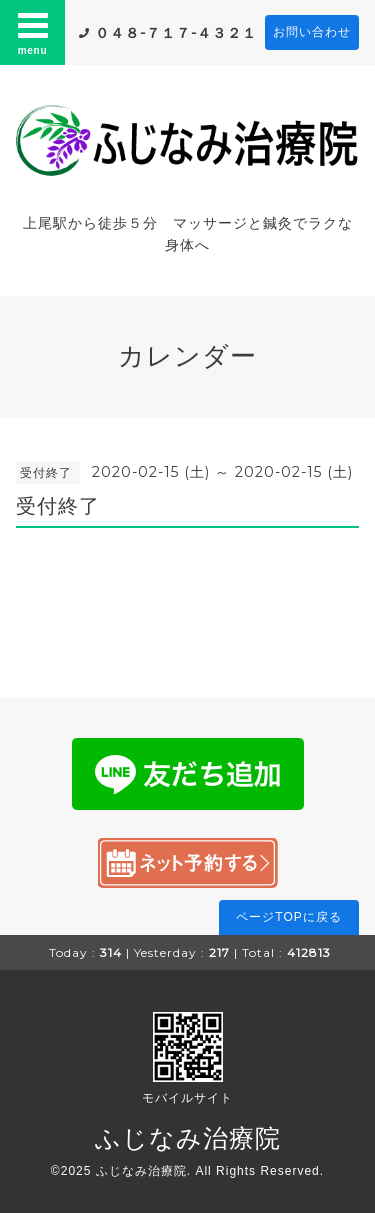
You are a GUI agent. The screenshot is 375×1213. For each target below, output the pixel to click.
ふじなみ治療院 (188, 1138)
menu (33, 32)
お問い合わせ (312, 32)
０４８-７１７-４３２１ (176, 33)
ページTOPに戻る (288, 917)
